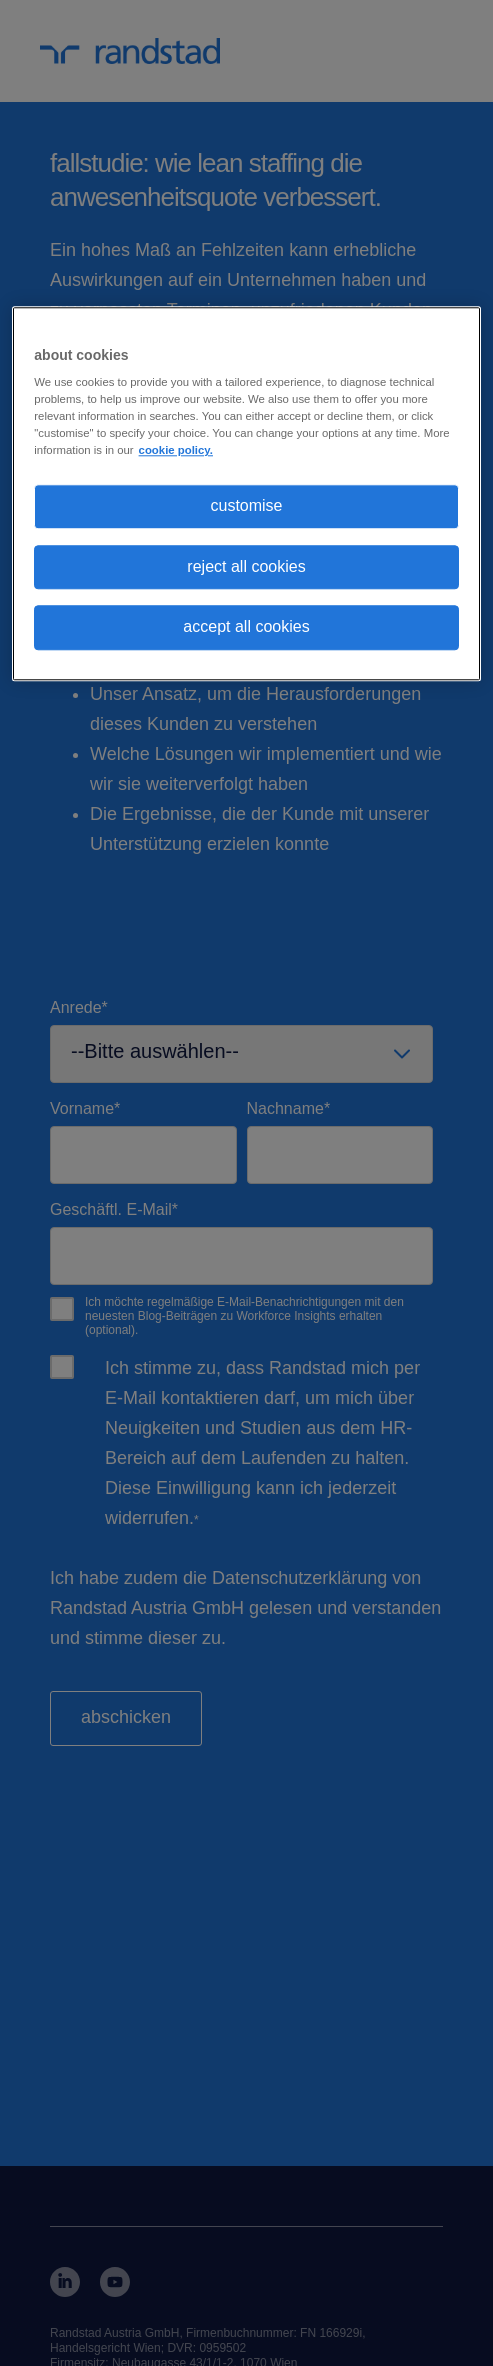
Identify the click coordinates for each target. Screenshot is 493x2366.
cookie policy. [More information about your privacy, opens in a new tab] (176, 451)
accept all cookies (246, 626)
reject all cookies (246, 566)
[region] (246, 493)
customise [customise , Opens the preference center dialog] (246, 506)
